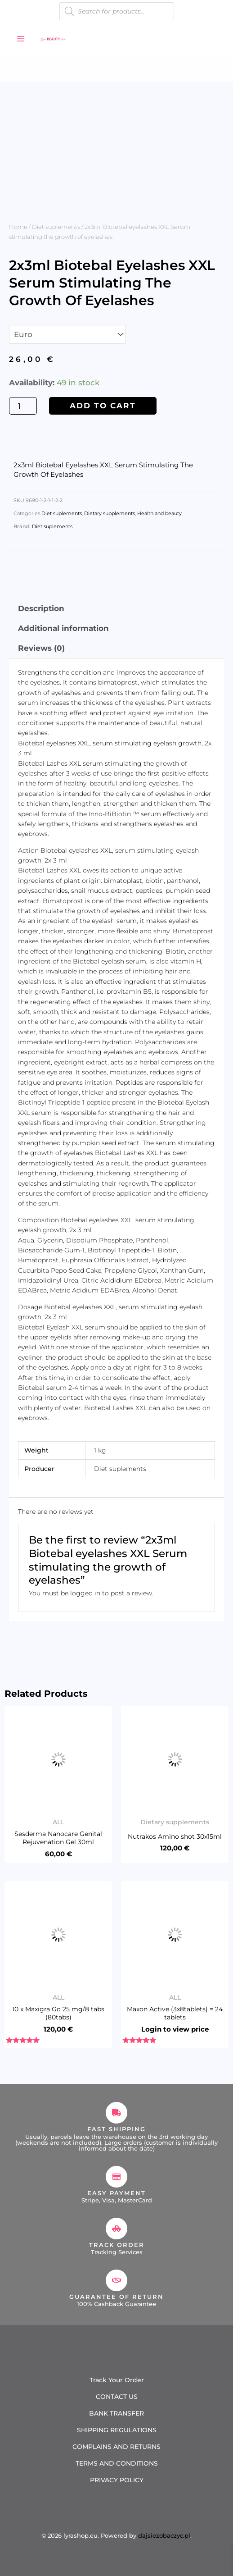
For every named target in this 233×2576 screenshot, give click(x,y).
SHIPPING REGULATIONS (117, 2430)
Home (18, 226)
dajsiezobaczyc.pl (164, 2535)
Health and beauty (159, 513)
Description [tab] (41, 608)
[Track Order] (116, 2228)
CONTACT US (117, 2397)
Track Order (116, 2244)
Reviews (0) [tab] (41, 648)
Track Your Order (117, 2380)
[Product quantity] (23, 406)
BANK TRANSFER (116, 2413)
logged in (85, 1593)
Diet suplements (56, 226)
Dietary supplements (109, 513)
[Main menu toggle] (21, 39)
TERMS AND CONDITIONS (117, 2463)
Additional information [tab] (63, 628)
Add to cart (103, 405)
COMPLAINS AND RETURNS (116, 2447)
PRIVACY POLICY (116, 2480)
